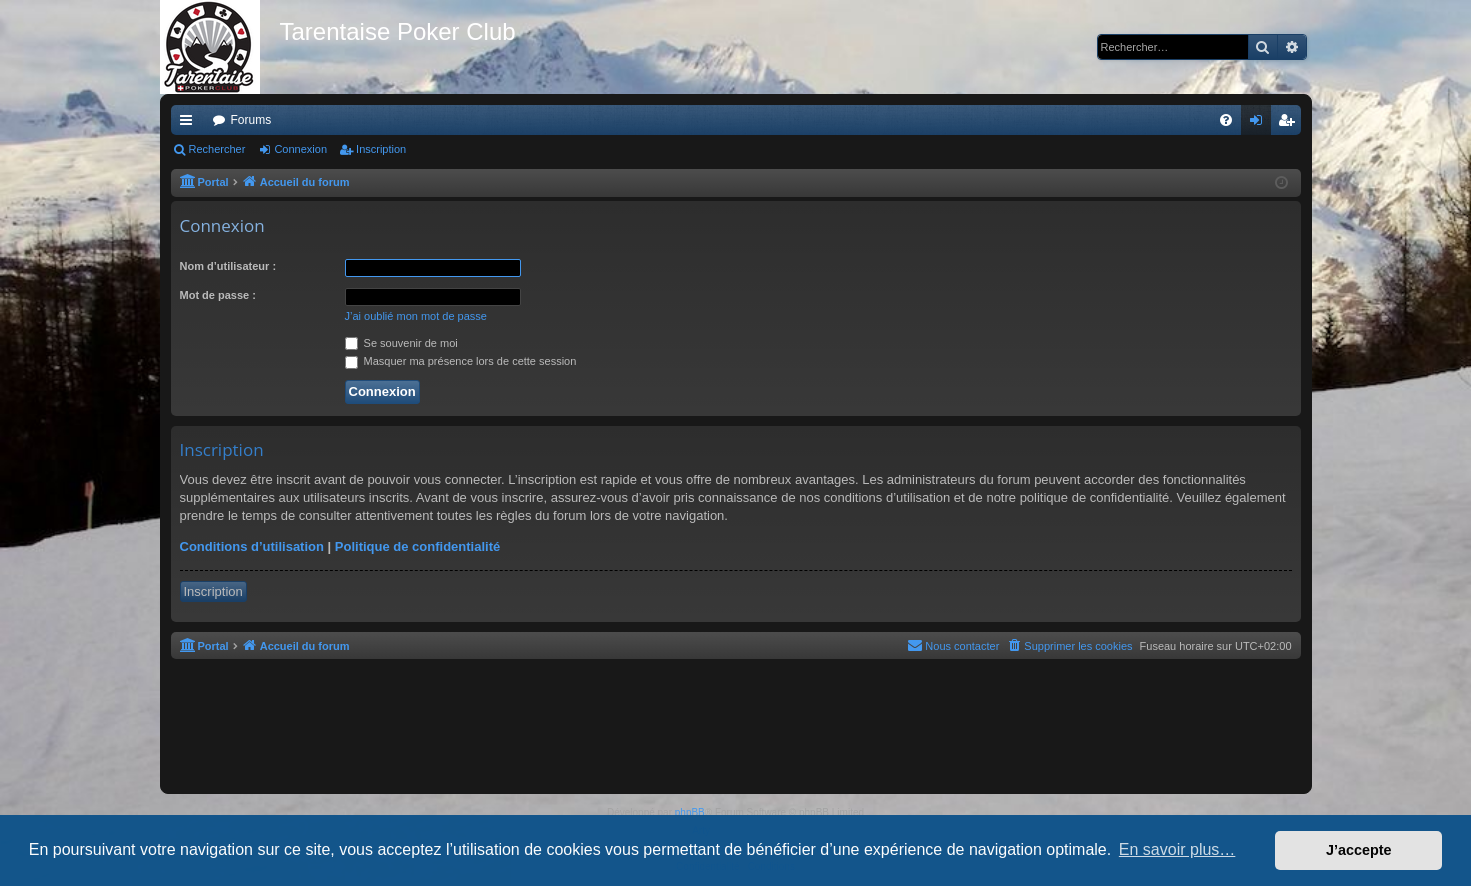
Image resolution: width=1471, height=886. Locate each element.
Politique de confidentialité (417, 546)
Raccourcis (190, 124)
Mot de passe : (218, 295)
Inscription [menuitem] (1289, 124)
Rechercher (217, 149)
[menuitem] (1226, 120)
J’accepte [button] (1359, 850)
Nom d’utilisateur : (228, 266)
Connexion (300, 149)
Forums (251, 120)
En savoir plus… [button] (1177, 849)
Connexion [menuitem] (1259, 124)
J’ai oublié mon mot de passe (416, 316)
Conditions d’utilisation (252, 546)
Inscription (381, 149)
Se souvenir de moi (401, 343)
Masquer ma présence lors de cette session (461, 361)
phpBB (690, 812)
